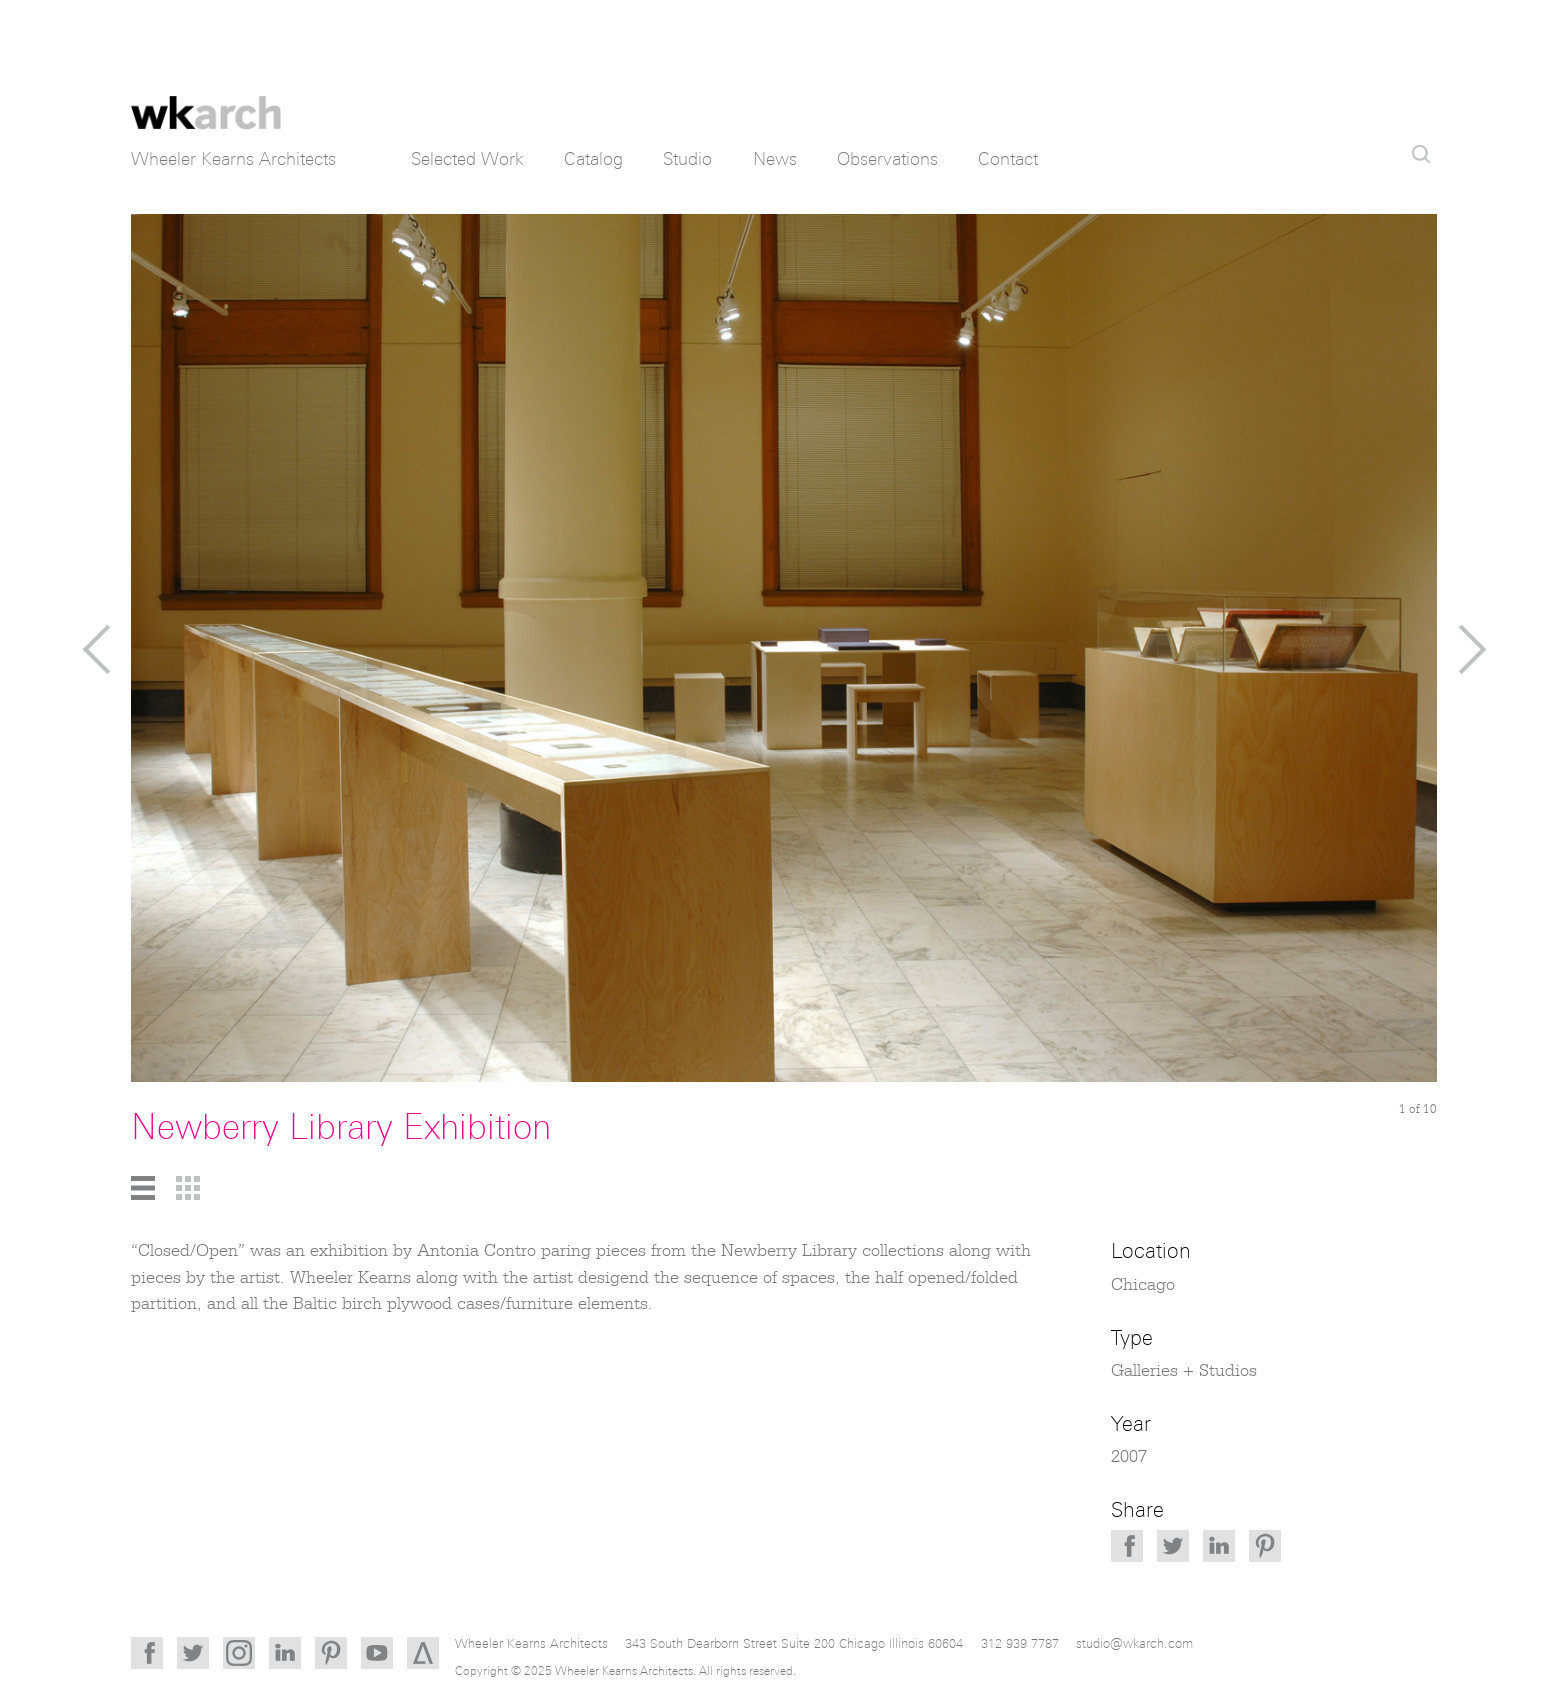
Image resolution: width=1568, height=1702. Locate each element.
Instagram (239, 1653)
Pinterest (1265, 1546)
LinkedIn (1219, 1546)
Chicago (1143, 1285)
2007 (1129, 1457)
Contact (1008, 159)
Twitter (1173, 1546)
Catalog (593, 159)
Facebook (1127, 1546)
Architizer (423, 1653)
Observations (887, 159)
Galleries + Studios (1184, 1371)
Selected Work (467, 159)
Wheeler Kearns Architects (206, 100)
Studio (687, 159)
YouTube (377, 1653)
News (775, 159)
